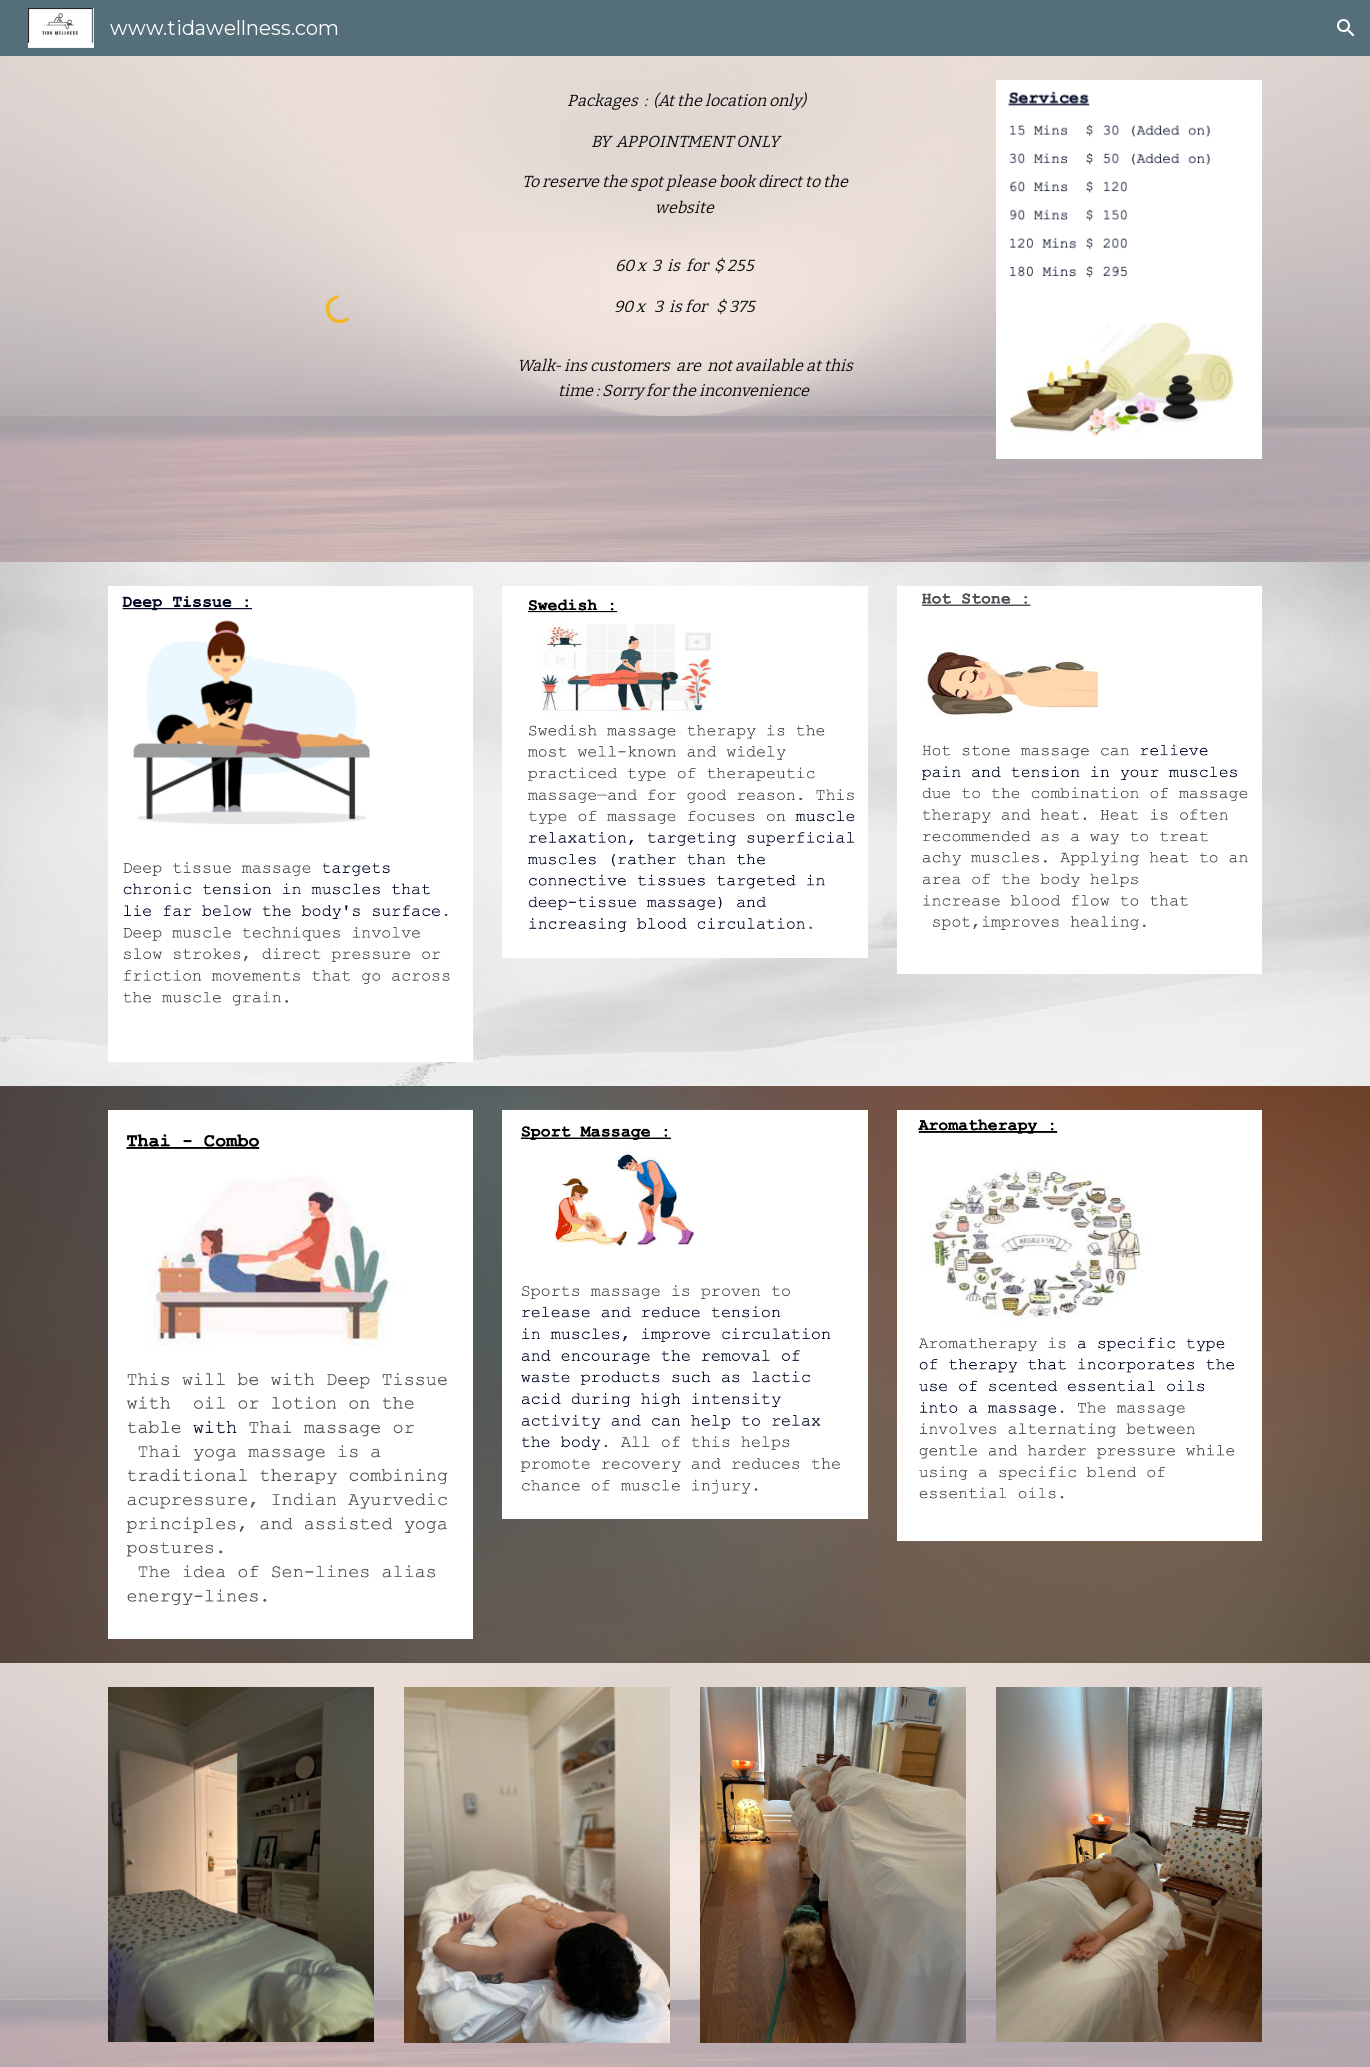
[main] (684, 255)
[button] (1346, 28)
